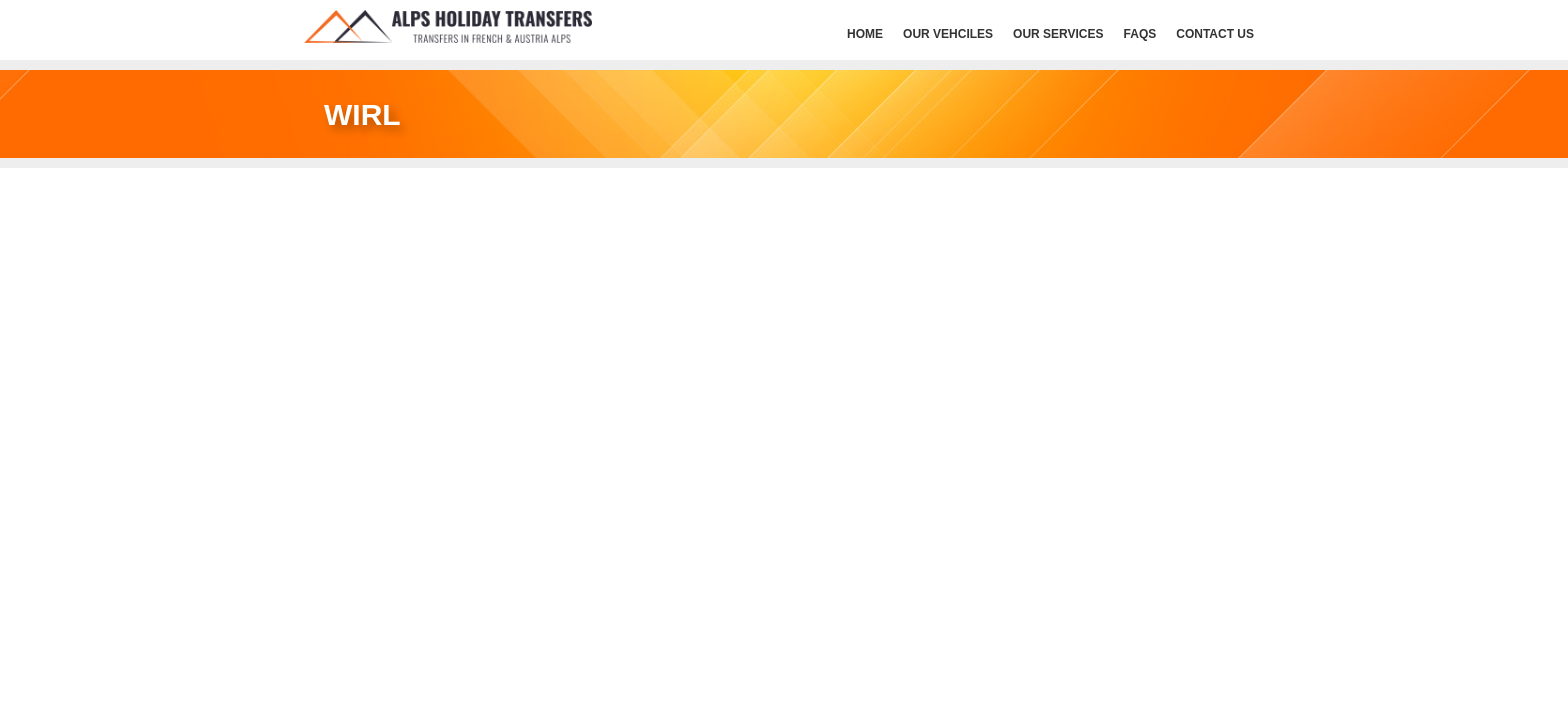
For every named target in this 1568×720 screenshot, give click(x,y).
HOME (865, 34)
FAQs (1140, 34)
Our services (1058, 34)
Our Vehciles (948, 34)
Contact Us (1215, 34)
